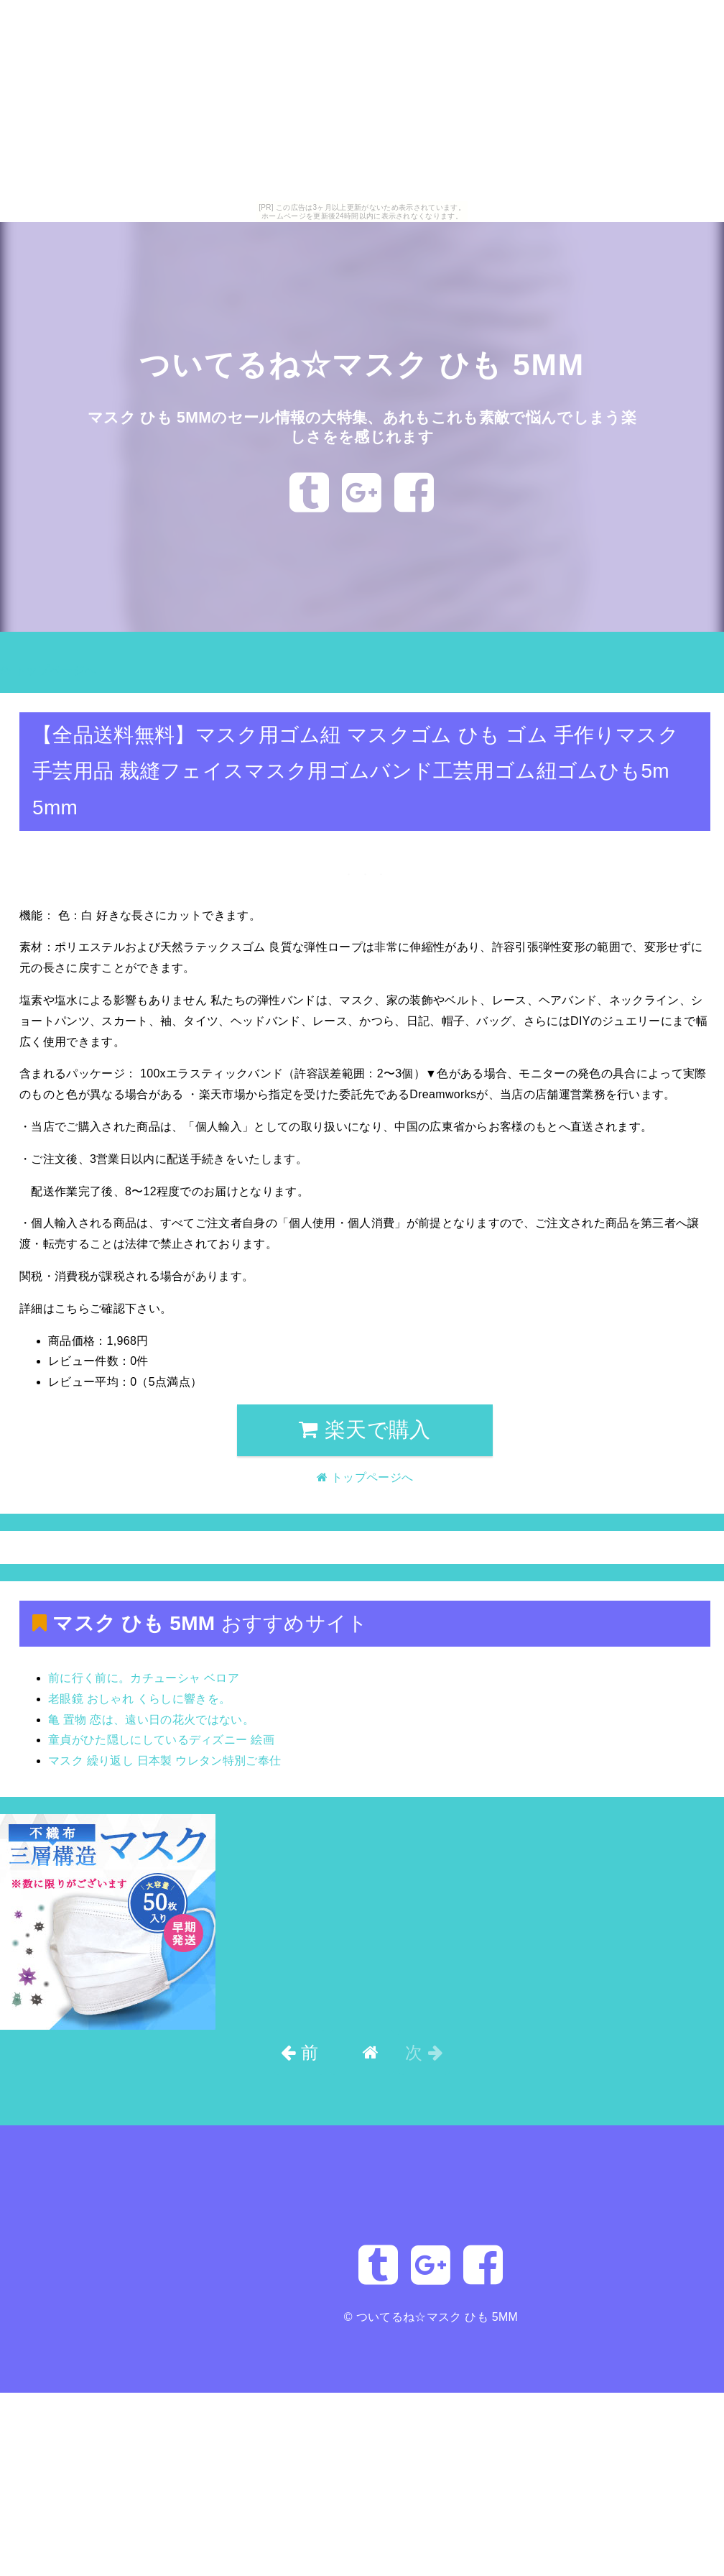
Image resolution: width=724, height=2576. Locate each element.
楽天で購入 (364, 1429)
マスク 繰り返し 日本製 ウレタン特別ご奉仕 (164, 1760)
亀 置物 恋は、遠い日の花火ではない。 (151, 1720)
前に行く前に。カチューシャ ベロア (143, 1678)
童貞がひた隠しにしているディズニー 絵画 (161, 1740)
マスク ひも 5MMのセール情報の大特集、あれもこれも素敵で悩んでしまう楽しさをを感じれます (361, 426)
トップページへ (48, 670)
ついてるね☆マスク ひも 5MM (362, 363)
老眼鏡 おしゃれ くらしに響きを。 (139, 1699)
